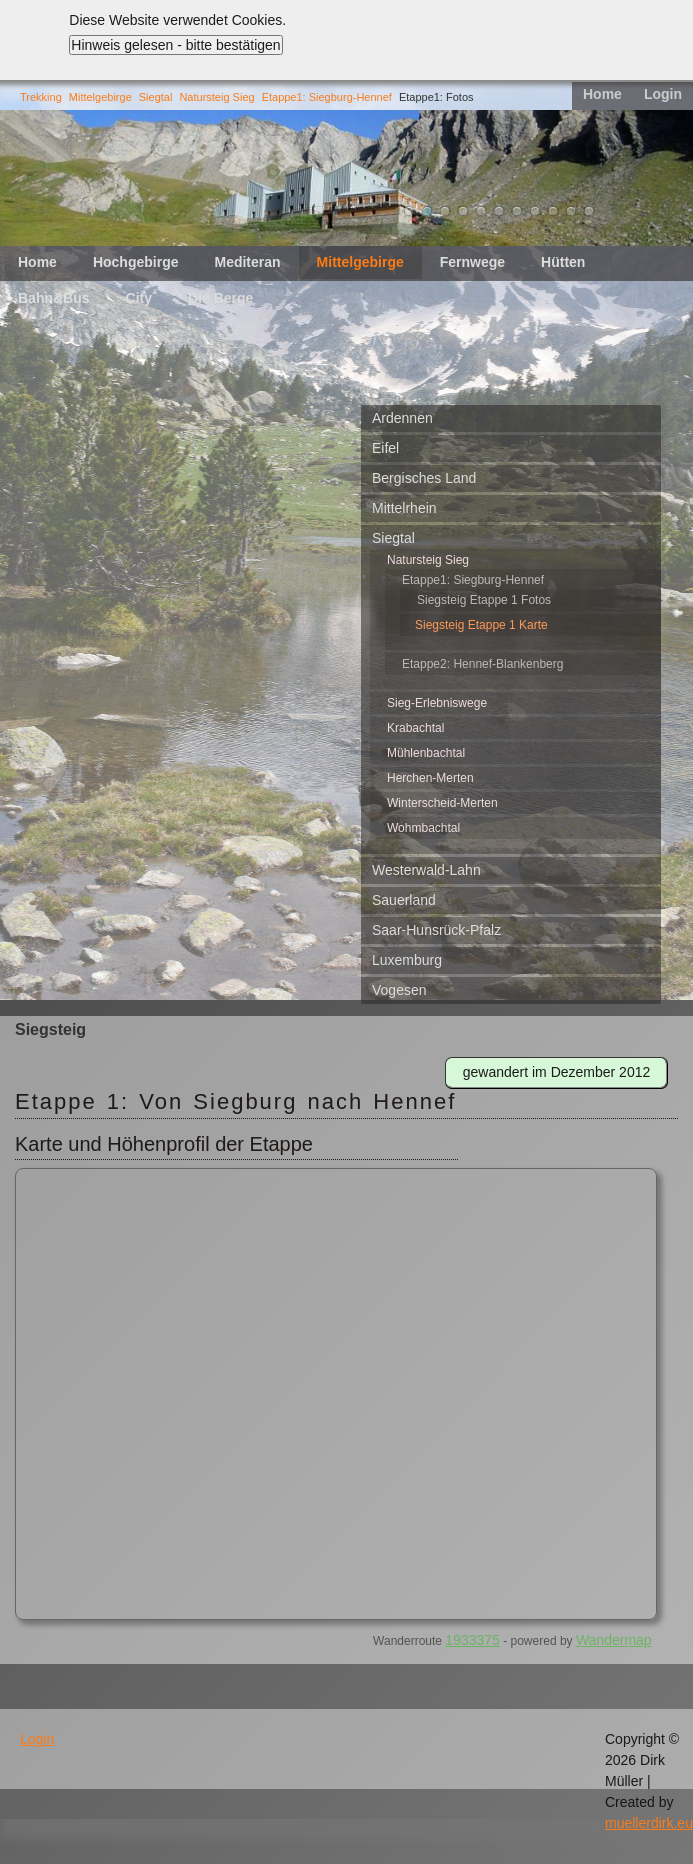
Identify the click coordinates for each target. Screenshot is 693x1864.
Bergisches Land (424, 478)
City (139, 298)
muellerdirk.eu (649, 1823)
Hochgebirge (136, 262)
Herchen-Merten (430, 778)
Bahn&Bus (54, 298)
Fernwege (472, 262)
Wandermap (614, 1640)
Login (663, 94)
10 (571, 211)
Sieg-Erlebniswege (437, 703)
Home (602, 94)
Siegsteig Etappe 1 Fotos (484, 600)
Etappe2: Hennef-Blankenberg (482, 664)
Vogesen (399, 990)
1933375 (472, 1640)
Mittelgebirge (100, 97)
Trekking (41, 97)
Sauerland (404, 900)
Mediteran (247, 262)
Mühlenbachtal (426, 753)
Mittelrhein (404, 508)
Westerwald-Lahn (426, 870)
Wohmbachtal (423, 828)
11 (589, 211)
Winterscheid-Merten (442, 803)
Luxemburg (407, 960)
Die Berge (220, 298)
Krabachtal (415, 728)
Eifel (385, 448)
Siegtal (156, 97)
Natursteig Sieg (216, 97)
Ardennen (402, 418)
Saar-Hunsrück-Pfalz (436, 930)
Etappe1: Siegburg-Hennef (327, 97)
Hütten (563, 262)
